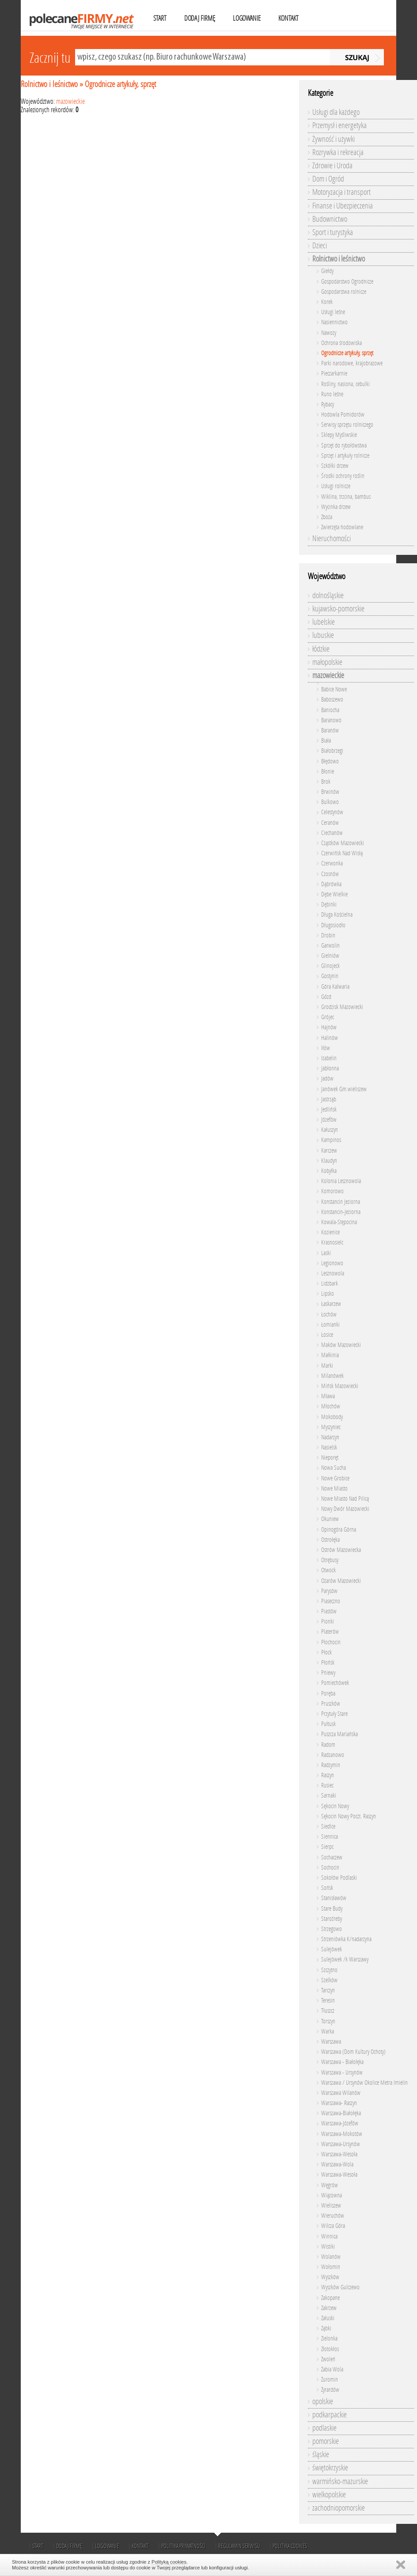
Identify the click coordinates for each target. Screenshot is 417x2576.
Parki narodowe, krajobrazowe (352, 363)
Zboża (326, 517)
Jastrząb (328, 1099)
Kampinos (331, 1140)
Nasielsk (329, 1447)
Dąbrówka (331, 884)
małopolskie (327, 662)
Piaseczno (330, 1601)
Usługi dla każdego (336, 112)
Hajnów (329, 1027)
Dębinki (329, 904)
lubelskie (323, 622)
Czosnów (330, 874)
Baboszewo (332, 699)
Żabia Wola (332, 2369)
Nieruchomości (331, 538)
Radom (328, 1745)
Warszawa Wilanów (340, 2093)
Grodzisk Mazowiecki (342, 1007)
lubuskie (323, 635)
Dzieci (319, 245)
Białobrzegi (332, 751)
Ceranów (330, 823)
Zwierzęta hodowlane (342, 527)
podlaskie (324, 2428)
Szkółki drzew (335, 466)
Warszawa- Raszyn (339, 2103)
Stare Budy (331, 1908)
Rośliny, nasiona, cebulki (345, 384)
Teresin (328, 2000)
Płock (326, 1652)
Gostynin (329, 976)
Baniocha (330, 710)
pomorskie (325, 2441)
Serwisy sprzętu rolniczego (347, 425)
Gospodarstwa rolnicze (343, 292)
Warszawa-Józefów (339, 2123)
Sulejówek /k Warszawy (344, 1959)
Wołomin (330, 2267)
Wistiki (328, 2246)
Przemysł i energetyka (339, 125)
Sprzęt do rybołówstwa (344, 445)
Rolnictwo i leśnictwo (49, 84)
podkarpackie (329, 2415)
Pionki (327, 1621)
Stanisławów (333, 1898)
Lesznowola (332, 1273)
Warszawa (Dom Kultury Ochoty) (353, 2052)
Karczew (329, 1150)
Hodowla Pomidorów (342, 414)
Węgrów (329, 2185)
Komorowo (332, 1191)
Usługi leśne (333, 312)
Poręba (328, 1693)
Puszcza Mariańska (339, 1734)
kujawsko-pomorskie (338, 609)
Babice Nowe (334, 689)
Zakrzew (329, 2308)
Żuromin (329, 2379)
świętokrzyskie (330, 2468)
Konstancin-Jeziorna (340, 1212)
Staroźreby (331, 1919)
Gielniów (330, 956)
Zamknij (400, 2565)
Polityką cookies (169, 2562)
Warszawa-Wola (337, 2164)
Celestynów (332, 812)
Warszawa (331, 2041)
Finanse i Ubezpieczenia (342, 206)
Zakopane (330, 2298)
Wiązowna (331, 2195)
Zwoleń (328, 2359)
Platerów (330, 1631)
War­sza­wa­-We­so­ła (339, 2174)
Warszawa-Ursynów (340, 2144)
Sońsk (327, 1888)
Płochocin (331, 1642)
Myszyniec (331, 1427)
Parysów (329, 1591)
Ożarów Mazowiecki (341, 1581)
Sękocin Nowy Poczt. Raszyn (348, 1816)
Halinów (329, 1038)
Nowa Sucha (333, 1468)
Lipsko (327, 1293)
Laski (326, 1253)
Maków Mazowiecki (341, 1345)
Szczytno (329, 1970)
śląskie (320, 2454)
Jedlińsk (329, 1109)
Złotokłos (330, 2349)
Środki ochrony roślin (342, 476)
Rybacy (327, 404)
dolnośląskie (328, 595)
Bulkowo (330, 802)
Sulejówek (331, 1949)
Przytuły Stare (334, 1714)
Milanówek (332, 1376)
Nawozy (328, 333)
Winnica (329, 2236)
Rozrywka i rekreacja (338, 152)
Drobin (328, 935)
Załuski (327, 2318)
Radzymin (330, 1765)
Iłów (325, 1048)
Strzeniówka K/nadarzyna (346, 1939)
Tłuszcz (327, 2011)
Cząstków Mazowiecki (342, 843)
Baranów (330, 730)
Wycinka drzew (336, 507)
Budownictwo (329, 219)
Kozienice (330, 1232)
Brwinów (330, 792)
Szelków (329, 1980)
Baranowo (331, 720)
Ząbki (326, 2328)
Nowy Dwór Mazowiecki (345, 1509)
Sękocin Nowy (335, 1806)
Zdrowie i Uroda (332, 166)
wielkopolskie (329, 2495)
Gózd (326, 997)
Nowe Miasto (334, 1488)
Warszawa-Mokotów (341, 2134)
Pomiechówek (335, 1683)
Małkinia (330, 1355)
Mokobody (332, 1417)
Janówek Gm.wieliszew (344, 1089)
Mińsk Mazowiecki (339, 1386)
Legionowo (332, 1263)
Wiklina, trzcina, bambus (346, 497)
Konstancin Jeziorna (340, 1202)
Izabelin (329, 1058)
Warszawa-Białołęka (341, 2113)
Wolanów (331, 2257)
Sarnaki (328, 1795)
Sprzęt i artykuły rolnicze (345, 455)
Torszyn (328, 2021)
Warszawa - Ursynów (342, 2072)
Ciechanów (332, 833)
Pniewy (328, 1673)
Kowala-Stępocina (339, 1222)
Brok (325, 781)
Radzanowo (332, 1755)
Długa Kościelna (337, 914)
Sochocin (330, 1867)
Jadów (327, 1078)
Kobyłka (329, 1171)
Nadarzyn (330, 1437)
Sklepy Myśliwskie (339, 435)
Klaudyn (329, 1161)
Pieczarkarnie (334, 373)
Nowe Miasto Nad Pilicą (345, 1498)
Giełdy (327, 271)
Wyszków (330, 2277)
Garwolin (330, 945)
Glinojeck (330, 966)
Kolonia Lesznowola (341, 1181)
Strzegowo (331, 1929)
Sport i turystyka (332, 232)
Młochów (330, 1406)
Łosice (327, 1335)
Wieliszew (331, 2205)
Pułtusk (328, 1724)
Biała (326, 740)
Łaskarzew (331, 1304)
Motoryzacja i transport (341, 192)
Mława (328, 1396)
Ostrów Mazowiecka (341, 1550)
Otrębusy (329, 1560)
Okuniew (330, 1519)
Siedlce (328, 1826)
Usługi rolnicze (335, 486)
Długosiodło (333, 925)
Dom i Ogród (328, 179)
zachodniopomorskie (338, 2508)
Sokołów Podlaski (339, 1878)
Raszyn (327, 1775)
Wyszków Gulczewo (340, 2287)
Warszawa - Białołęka (342, 2062)
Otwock (328, 1570)
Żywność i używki (333, 139)
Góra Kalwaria (335, 986)
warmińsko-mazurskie (340, 2481)
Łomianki (330, 1324)
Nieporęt (329, 1457)
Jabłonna (330, 1068)
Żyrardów (330, 2390)
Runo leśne (332, 394)
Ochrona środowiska (341, 343)
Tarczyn (328, 1990)
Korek (327, 302)
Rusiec (327, 1785)
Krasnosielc (332, 1242)
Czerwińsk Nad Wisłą (342, 853)
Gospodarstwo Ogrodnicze (347, 281)
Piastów (329, 1611)
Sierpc (327, 1847)
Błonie (327, 771)
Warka (327, 2031)
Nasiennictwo (334, 322)
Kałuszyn (329, 1130)
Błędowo (330, 761)
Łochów (329, 1314)
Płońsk (327, 1662)
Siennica (329, 1836)
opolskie (322, 2401)
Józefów (329, 1119)
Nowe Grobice (335, 1478)
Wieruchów (332, 2215)
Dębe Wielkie (334, 894)
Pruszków (330, 1703)
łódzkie (321, 649)
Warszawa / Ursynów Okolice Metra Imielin (364, 2083)
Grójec (327, 1017)
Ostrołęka (330, 1540)
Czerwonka (332, 863)
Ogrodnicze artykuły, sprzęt (120, 84)
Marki (327, 1366)
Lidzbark (329, 1283)
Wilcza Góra (333, 2226)
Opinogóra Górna (338, 1529)
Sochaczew (331, 1857)
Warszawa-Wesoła (339, 2154)
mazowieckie (70, 101)
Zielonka (329, 2338)
